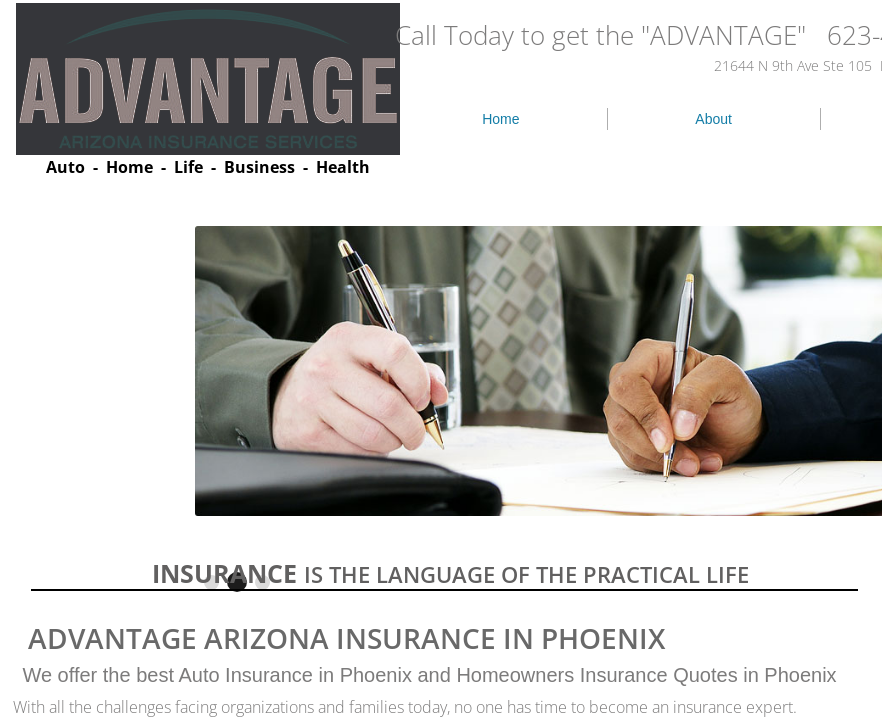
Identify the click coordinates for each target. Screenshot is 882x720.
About (713, 119)
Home (500, 119)
